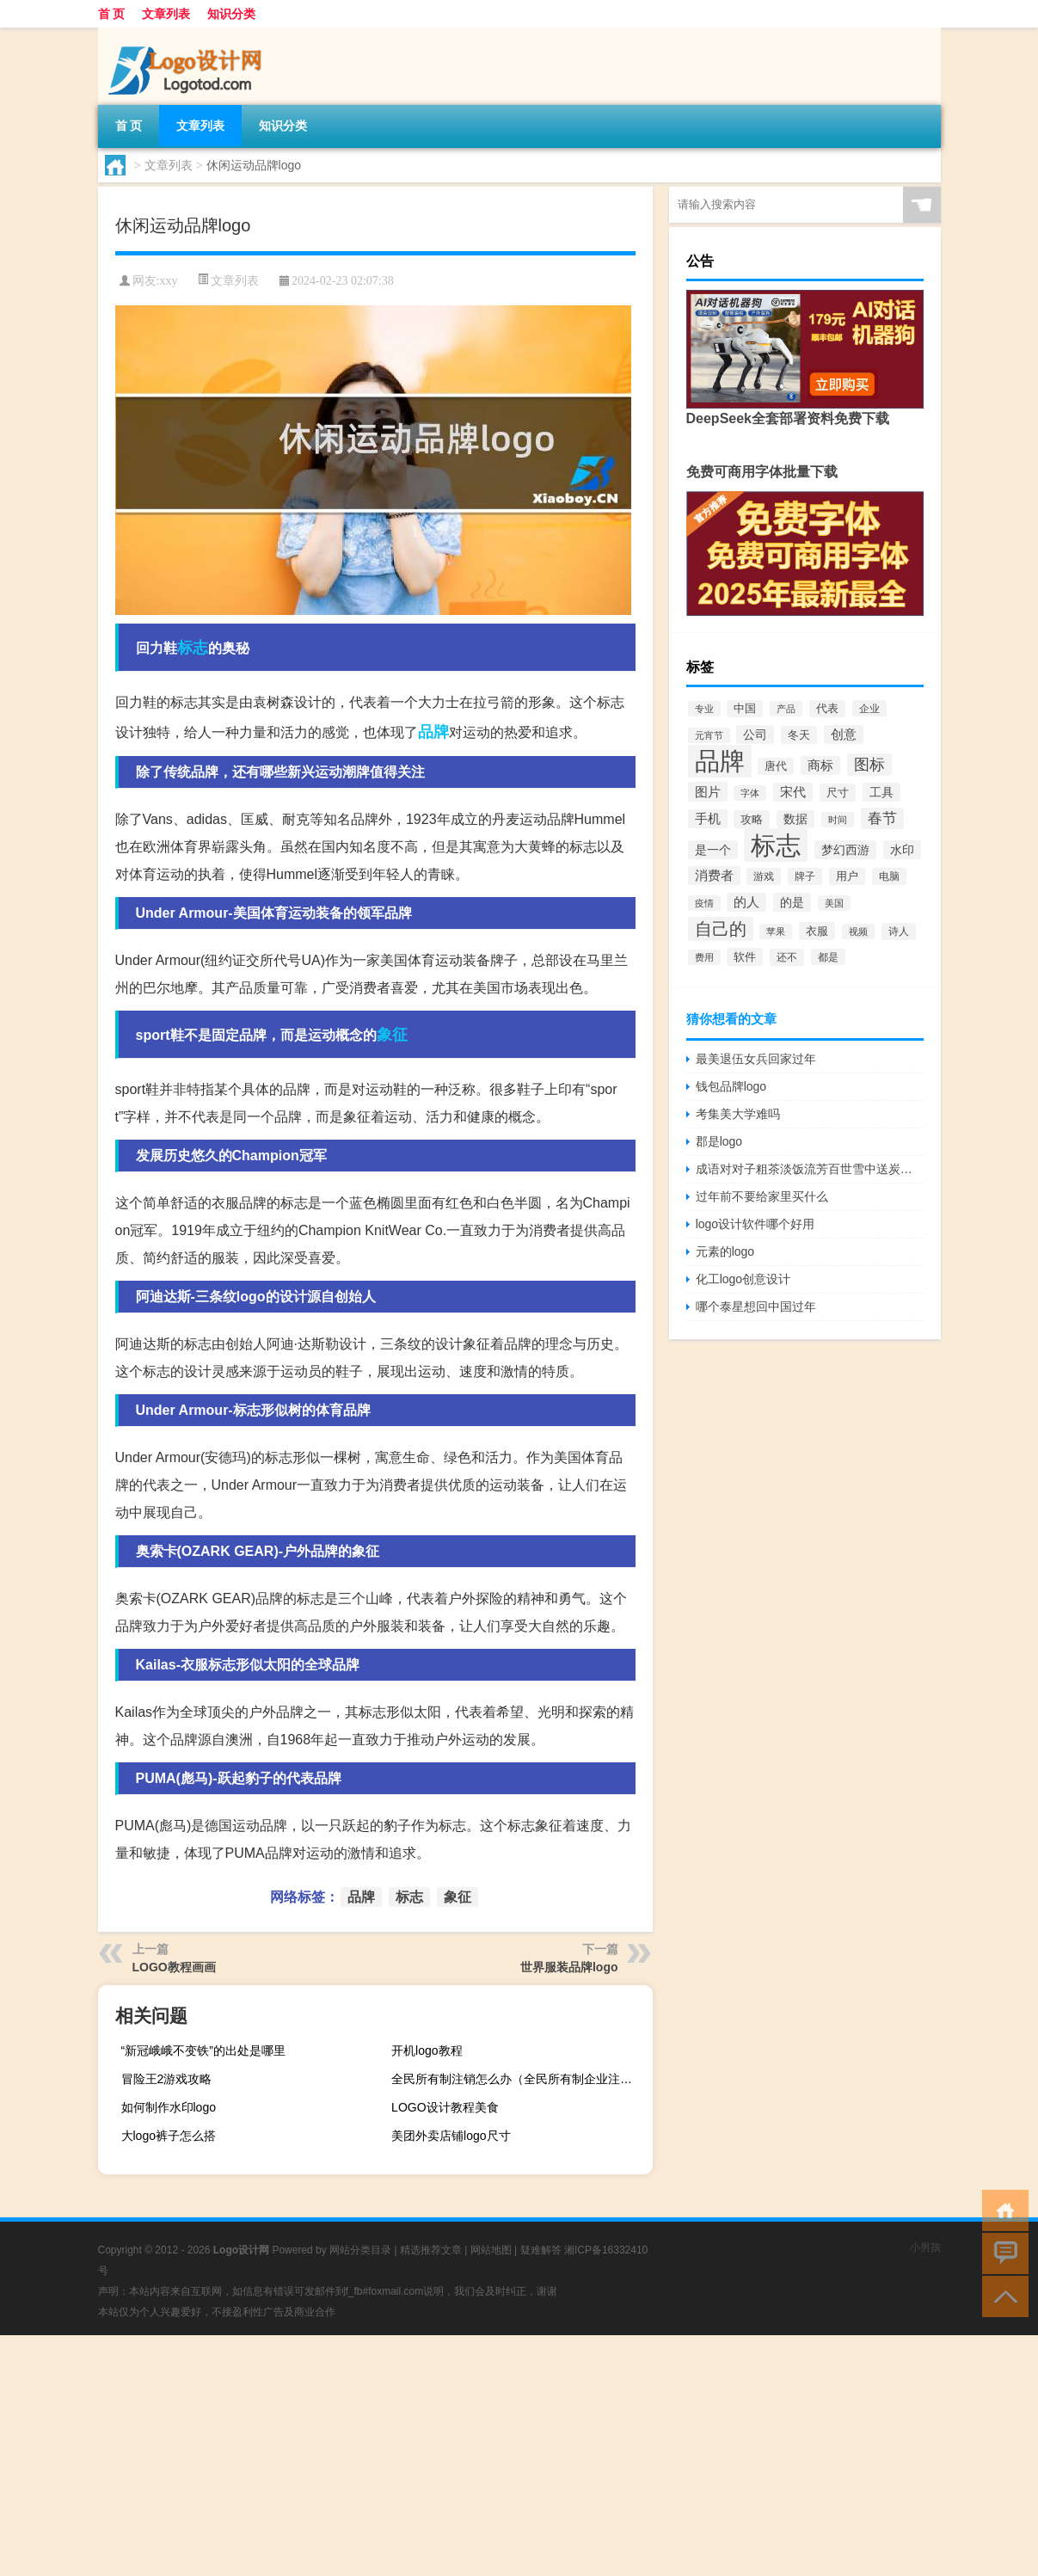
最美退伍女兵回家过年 (756, 1059)
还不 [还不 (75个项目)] (787, 957)
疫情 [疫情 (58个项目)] (704, 903)
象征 (392, 1034)
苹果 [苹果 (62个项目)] (775, 931)
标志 (192, 647)
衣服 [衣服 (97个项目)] (817, 931)
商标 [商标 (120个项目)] (820, 765)
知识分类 (231, 14)
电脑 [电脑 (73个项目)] (889, 876)
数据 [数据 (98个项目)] (795, 819)
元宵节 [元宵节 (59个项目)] (709, 735)
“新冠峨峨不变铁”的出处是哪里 (203, 2050)
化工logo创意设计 (743, 1279)
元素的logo (725, 1251)
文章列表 (166, 14)
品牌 (433, 732)
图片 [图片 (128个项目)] (708, 791)
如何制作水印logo (168, 2107)
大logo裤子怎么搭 (168, 2136)
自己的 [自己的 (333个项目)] (720, 928)
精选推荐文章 (431, 2250)
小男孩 (925, 2247)
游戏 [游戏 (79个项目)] (763, 876)
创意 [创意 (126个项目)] (844, 734)
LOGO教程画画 (174, 1967)
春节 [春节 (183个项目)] (882, 818)
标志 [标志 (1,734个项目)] (776, 845)
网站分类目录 (360, 2250)
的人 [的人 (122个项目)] (746, 902)
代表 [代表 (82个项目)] (827, 709)
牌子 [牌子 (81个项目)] (805, 876)
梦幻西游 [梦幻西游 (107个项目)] (845, 850)
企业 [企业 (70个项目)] (869, 708)
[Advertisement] (516, 2455)
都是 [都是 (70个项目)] (828, 956)
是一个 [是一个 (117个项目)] (713, 850)
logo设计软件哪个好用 (755, 1224)
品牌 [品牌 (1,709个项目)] (720, 761)
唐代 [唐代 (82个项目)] (776, 766)
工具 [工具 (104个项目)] (881, 792)
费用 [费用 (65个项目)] (704, 957)
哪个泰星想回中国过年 (756, 1306)
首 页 (112, 14)
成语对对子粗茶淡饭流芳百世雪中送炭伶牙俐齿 (810, 1169)
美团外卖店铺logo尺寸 (450, 2136)
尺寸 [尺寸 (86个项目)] (837, 792)
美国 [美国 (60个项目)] (834, 903)
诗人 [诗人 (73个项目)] (898, 931)
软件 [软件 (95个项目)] (745, 956)
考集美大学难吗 (738, 1114)
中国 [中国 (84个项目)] (745, 709)
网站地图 (491, 2250)
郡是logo (719, 1141)
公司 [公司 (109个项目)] (755, 734)
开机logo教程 (426, 2050)
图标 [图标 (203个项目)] (869, 764)
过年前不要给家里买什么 (762, 1196)
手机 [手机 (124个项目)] (708, 819)
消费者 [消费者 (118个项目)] (714, 875)
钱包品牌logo (731, 1086)
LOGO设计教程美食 (444, 2107)
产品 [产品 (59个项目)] (786, 709)
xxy (168, 280)
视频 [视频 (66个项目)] (858, 931)
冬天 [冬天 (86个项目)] (799, 735)
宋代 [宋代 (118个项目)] (793, 792)
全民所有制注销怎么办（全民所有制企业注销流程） (519, 2079)
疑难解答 (541, 2250)
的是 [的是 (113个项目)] (792, 902)
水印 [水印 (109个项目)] (902, 850)
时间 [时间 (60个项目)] (837, 820)
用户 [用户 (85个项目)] (847, 876)
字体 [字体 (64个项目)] (749, 793)
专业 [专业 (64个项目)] (704, 709)
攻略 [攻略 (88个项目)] (751, 819)
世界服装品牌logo (569, 1967)
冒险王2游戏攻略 (166, 2079)
